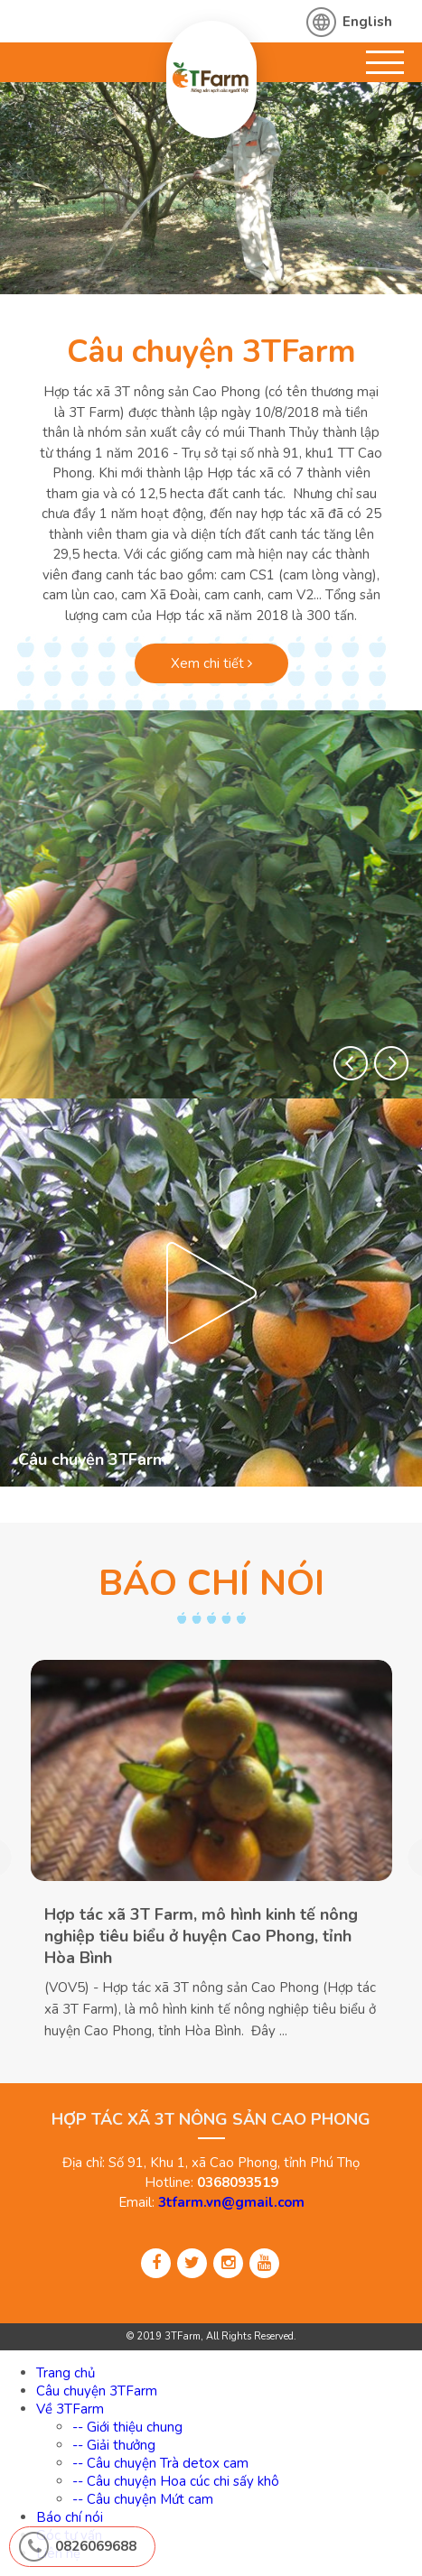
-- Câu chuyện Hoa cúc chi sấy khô (175, 2481)
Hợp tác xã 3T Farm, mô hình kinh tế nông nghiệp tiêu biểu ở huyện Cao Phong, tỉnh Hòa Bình (201, 1936)
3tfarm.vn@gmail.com (231, 2202)
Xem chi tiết (211, 663)
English (367, 22)
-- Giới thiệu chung (127, 2427)
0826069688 (95, 2546)
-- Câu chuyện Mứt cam (142, 2499)
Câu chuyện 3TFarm (211, 351)
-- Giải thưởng (113, 2445)
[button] (350, 1063)
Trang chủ (65, 2373)
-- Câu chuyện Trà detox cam (160, 2463)
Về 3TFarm (70, 2409)
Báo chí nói (69, 2517)
